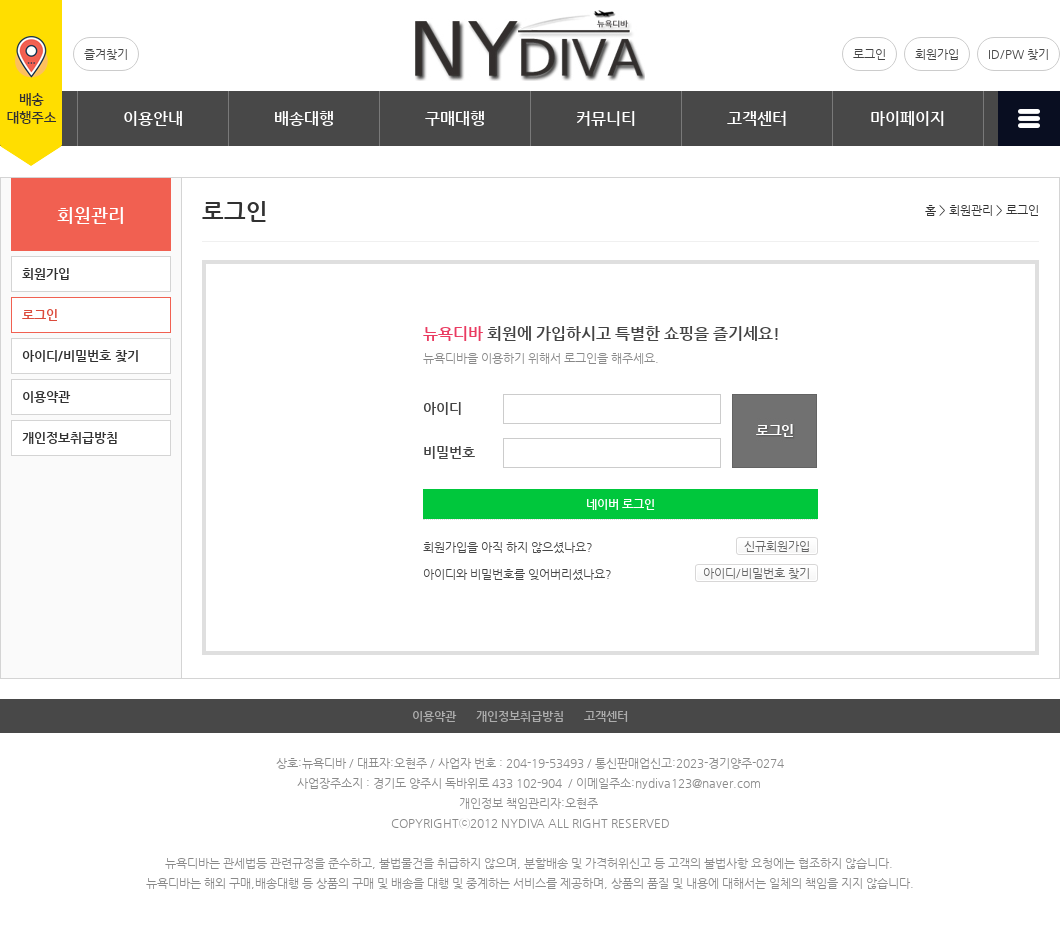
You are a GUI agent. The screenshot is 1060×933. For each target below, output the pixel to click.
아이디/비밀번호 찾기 (80, 355)
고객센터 (757, 118)
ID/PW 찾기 (1018, 54)
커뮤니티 (606, 118)
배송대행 (304, 118)
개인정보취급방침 (70, 437)
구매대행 (455, 118)
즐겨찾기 (106, 54)
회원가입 (937, 54)
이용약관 (46, 396)
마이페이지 (907, 118)
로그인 (869, 54)
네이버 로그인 (620, 504)
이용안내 (153, 118)
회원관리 (971, 210)
